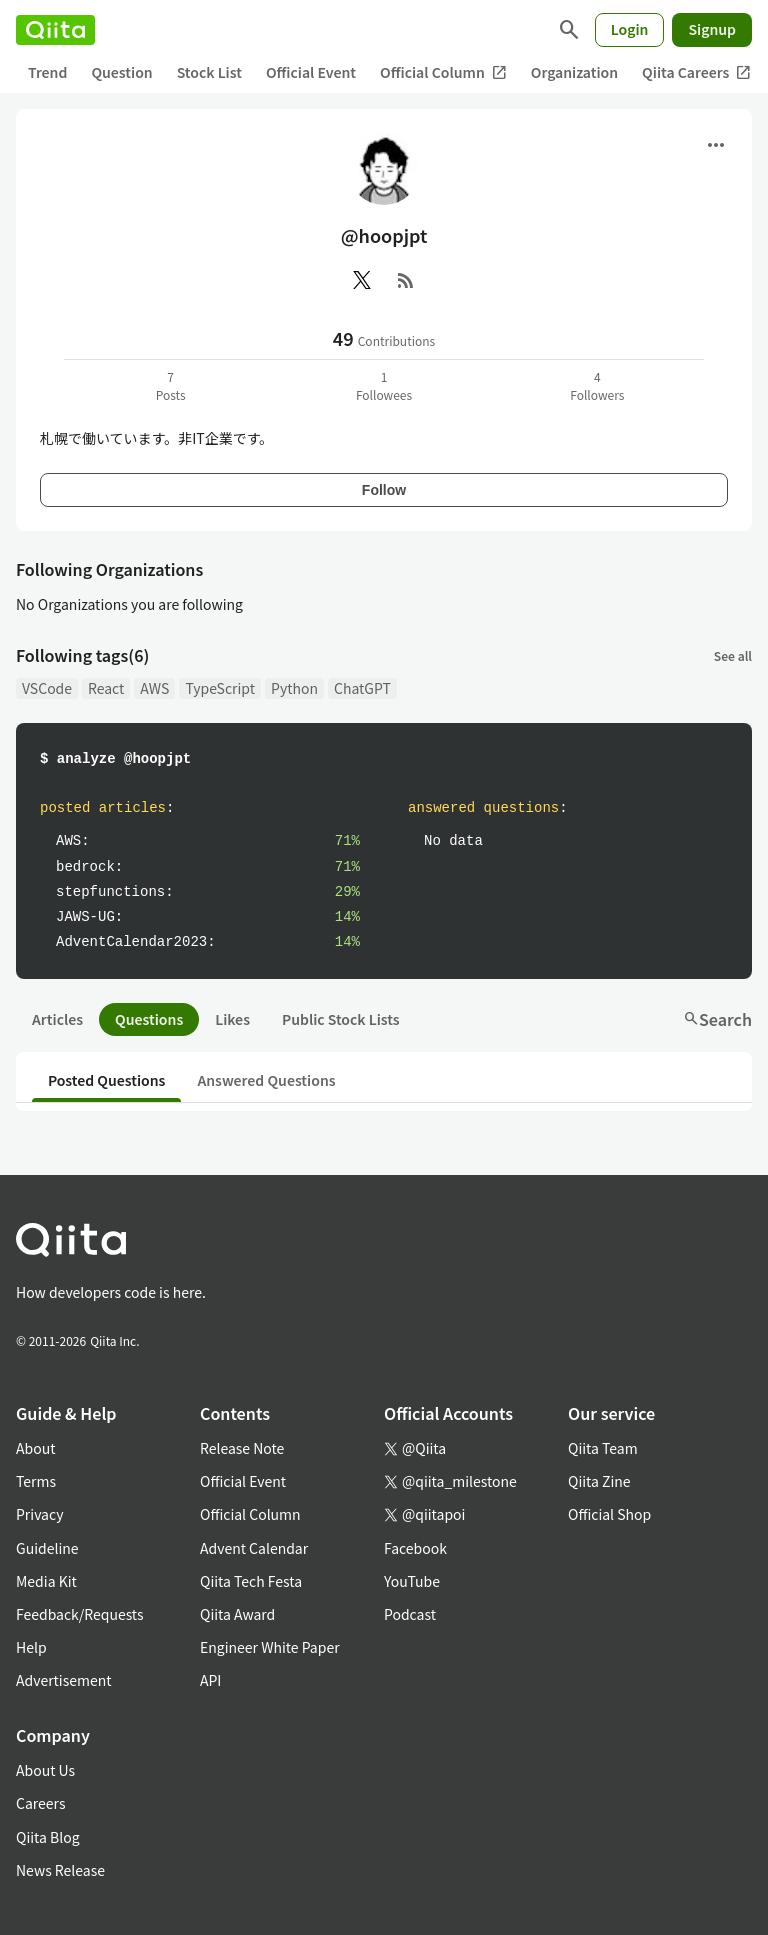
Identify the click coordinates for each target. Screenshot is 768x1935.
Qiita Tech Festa (251, 1581)
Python (294, 688)
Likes (232, 1019)
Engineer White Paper (270, 1647)
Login (630, 29)
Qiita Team (603, 1448)
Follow (384, 490)
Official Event (311, 72)
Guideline (47, 1548)
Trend (47, 72)
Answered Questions (266, 1080)
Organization (574, 72)
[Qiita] (55, 30)
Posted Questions (106, 1080)
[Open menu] (716, 145)
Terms (36, 1481)
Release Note (242, 1448)
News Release (60, 1870)
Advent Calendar (254, 1548)
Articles (57, 1019)
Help (31, 1647)
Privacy (39, 1514)
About (35, 1448)
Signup (712, 29)
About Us (45, 1770)
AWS (154, 688)
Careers (40, 1803)
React (106, 688)
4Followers (597, 385)
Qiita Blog (48, 1837)
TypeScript (220, 688)
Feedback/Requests (80, 1614)
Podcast (410, 1614)
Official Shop (609, 1514)
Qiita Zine (599, 1481)
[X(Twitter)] (362, 280)
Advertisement (64, 1680)
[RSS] (406, 280)
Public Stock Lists (341, 1019)
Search (717, 1019)
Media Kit (46, 1581)
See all (733, 655)
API (210, 1680)
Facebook (415, 1548)
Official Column (443, 72)
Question (121, 72)
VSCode (47, 688)
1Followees (384, 385)
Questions (149, 1019)
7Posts (171, 385)
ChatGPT (362, 688)
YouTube (412, 1581)
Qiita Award (237, 1614)
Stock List (209, 72)
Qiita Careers (696, 72)
